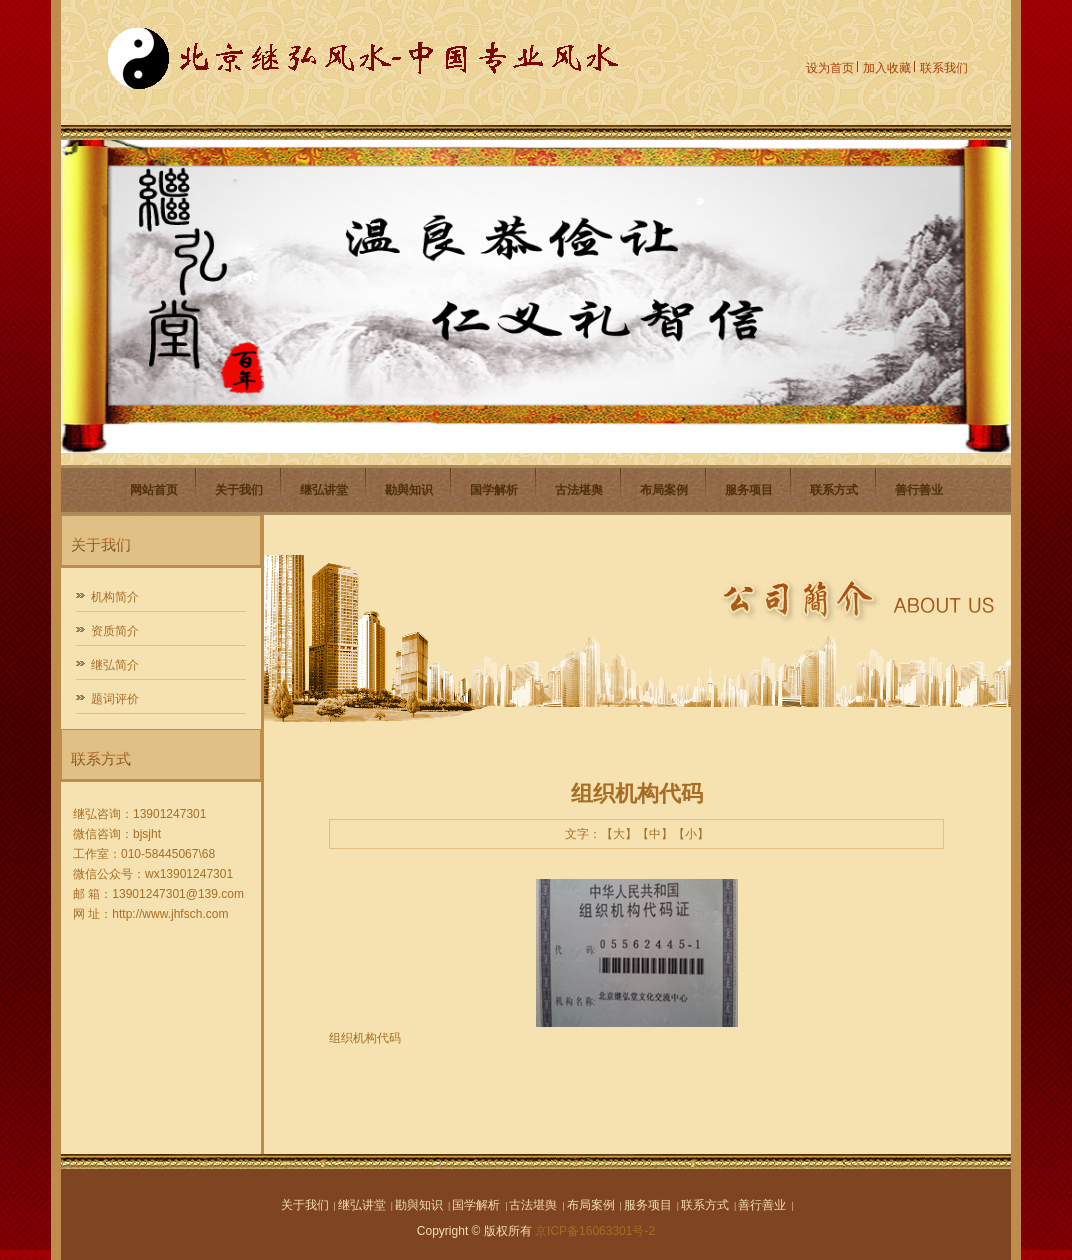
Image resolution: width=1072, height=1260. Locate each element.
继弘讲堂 (324, 490)
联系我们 (944, 68)
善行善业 (919, 490)
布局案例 (664, 490)
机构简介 (115, 597)
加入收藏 (887, 68)
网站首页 (154, 490)
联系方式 (834, 490)
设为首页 (830, 68)
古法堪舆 (579, 490)
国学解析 (494, 490)
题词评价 (115, 699)
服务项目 (749, 490)
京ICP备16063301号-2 (595, 1231)
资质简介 (115, 631)
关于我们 (239, 490)
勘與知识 (409, 490)
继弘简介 (115, 665)
